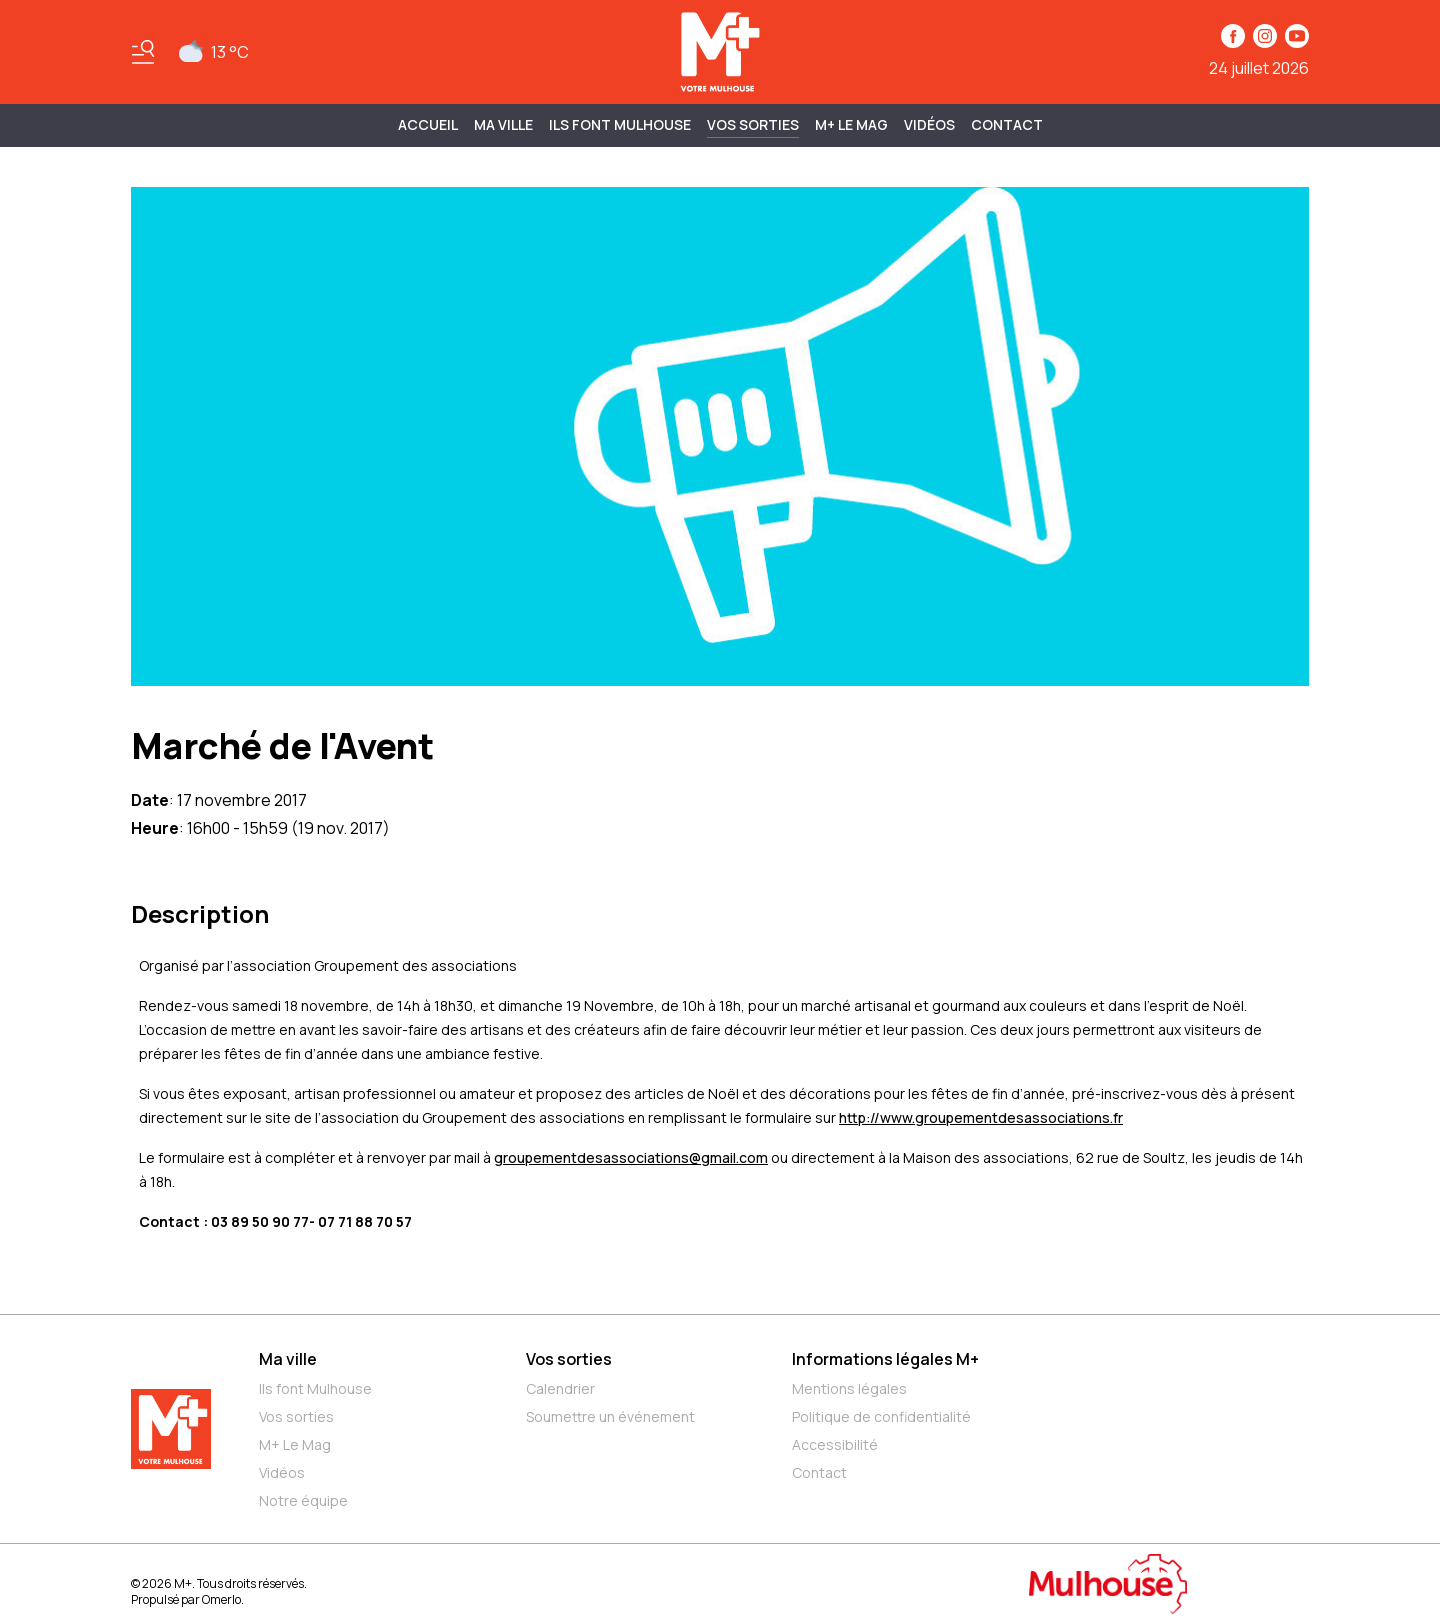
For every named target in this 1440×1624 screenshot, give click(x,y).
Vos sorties (753, 124)
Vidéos (929, 124)
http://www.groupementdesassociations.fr (981, 1117)
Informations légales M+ (885, 1359)
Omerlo (221, 1599)
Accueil (428, 124)
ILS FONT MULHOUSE (620, 124)
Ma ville (288, 1359)
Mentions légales (849, 1388)
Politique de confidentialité (881, 1416)
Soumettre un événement (610, 1416)
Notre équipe (303, 1500)
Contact (1007, 124)
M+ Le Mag (851, 124)
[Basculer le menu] (143, 52)
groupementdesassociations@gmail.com (631, 1157)
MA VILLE (503, 124)
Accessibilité (835, 1444)
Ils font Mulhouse (315, 1388)
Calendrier (560, 1388)
